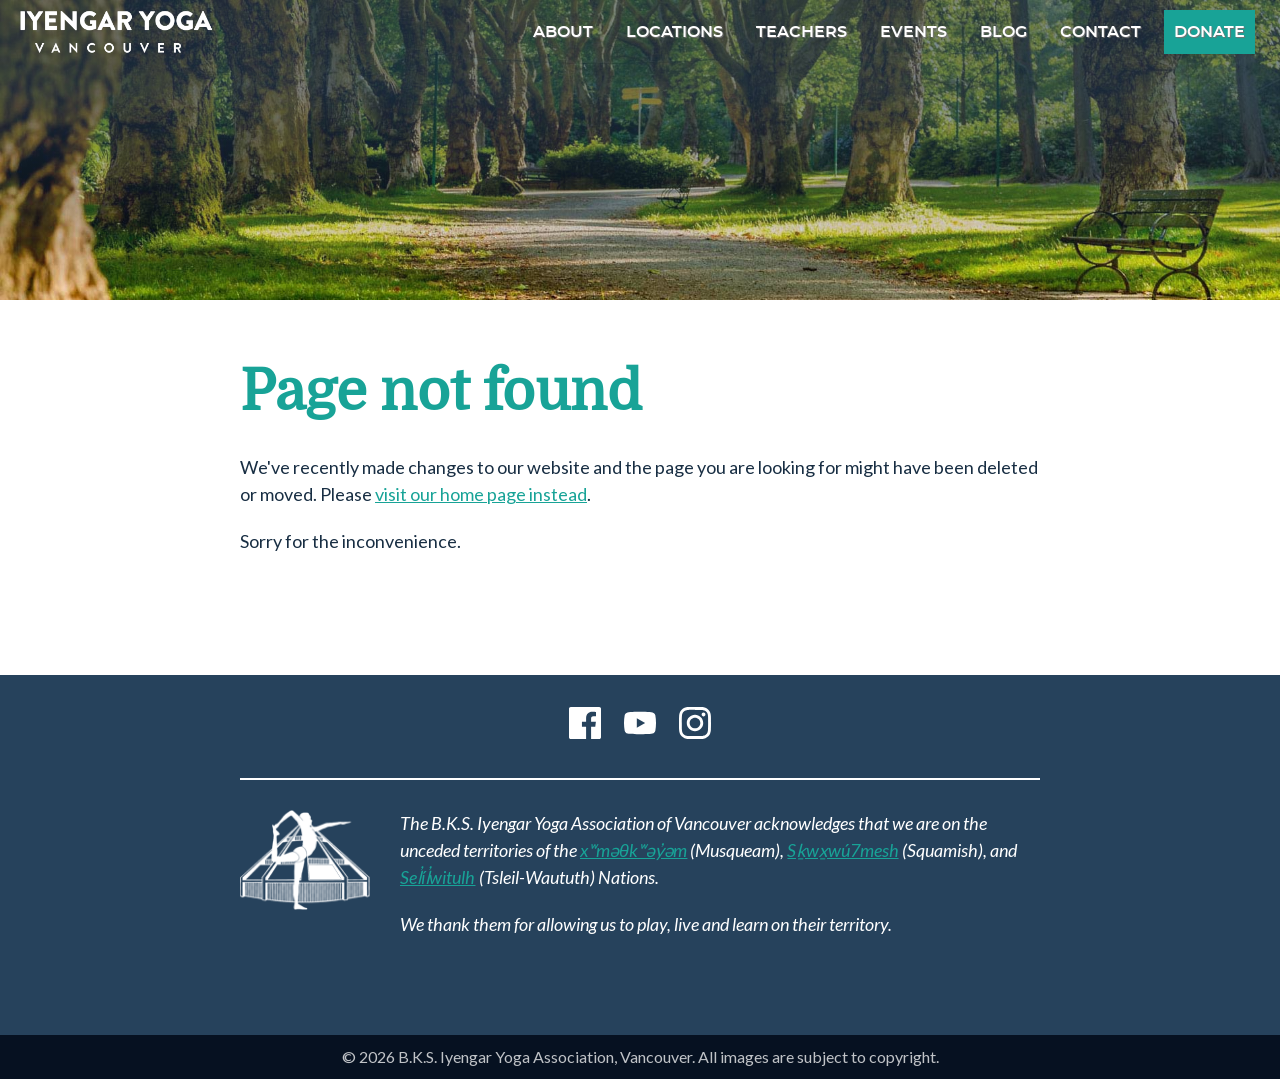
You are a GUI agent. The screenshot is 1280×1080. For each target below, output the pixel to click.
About (563, 32)
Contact (1100, 32)
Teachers (801, 32)
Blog (1003, 32)
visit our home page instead (481, 494)
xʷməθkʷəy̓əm (633, 850)
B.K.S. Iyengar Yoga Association (116, 32)
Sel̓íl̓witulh (438, 877)
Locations (674, 32)
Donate (1209, 32)
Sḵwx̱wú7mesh (842, 850)
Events (913, 32)
